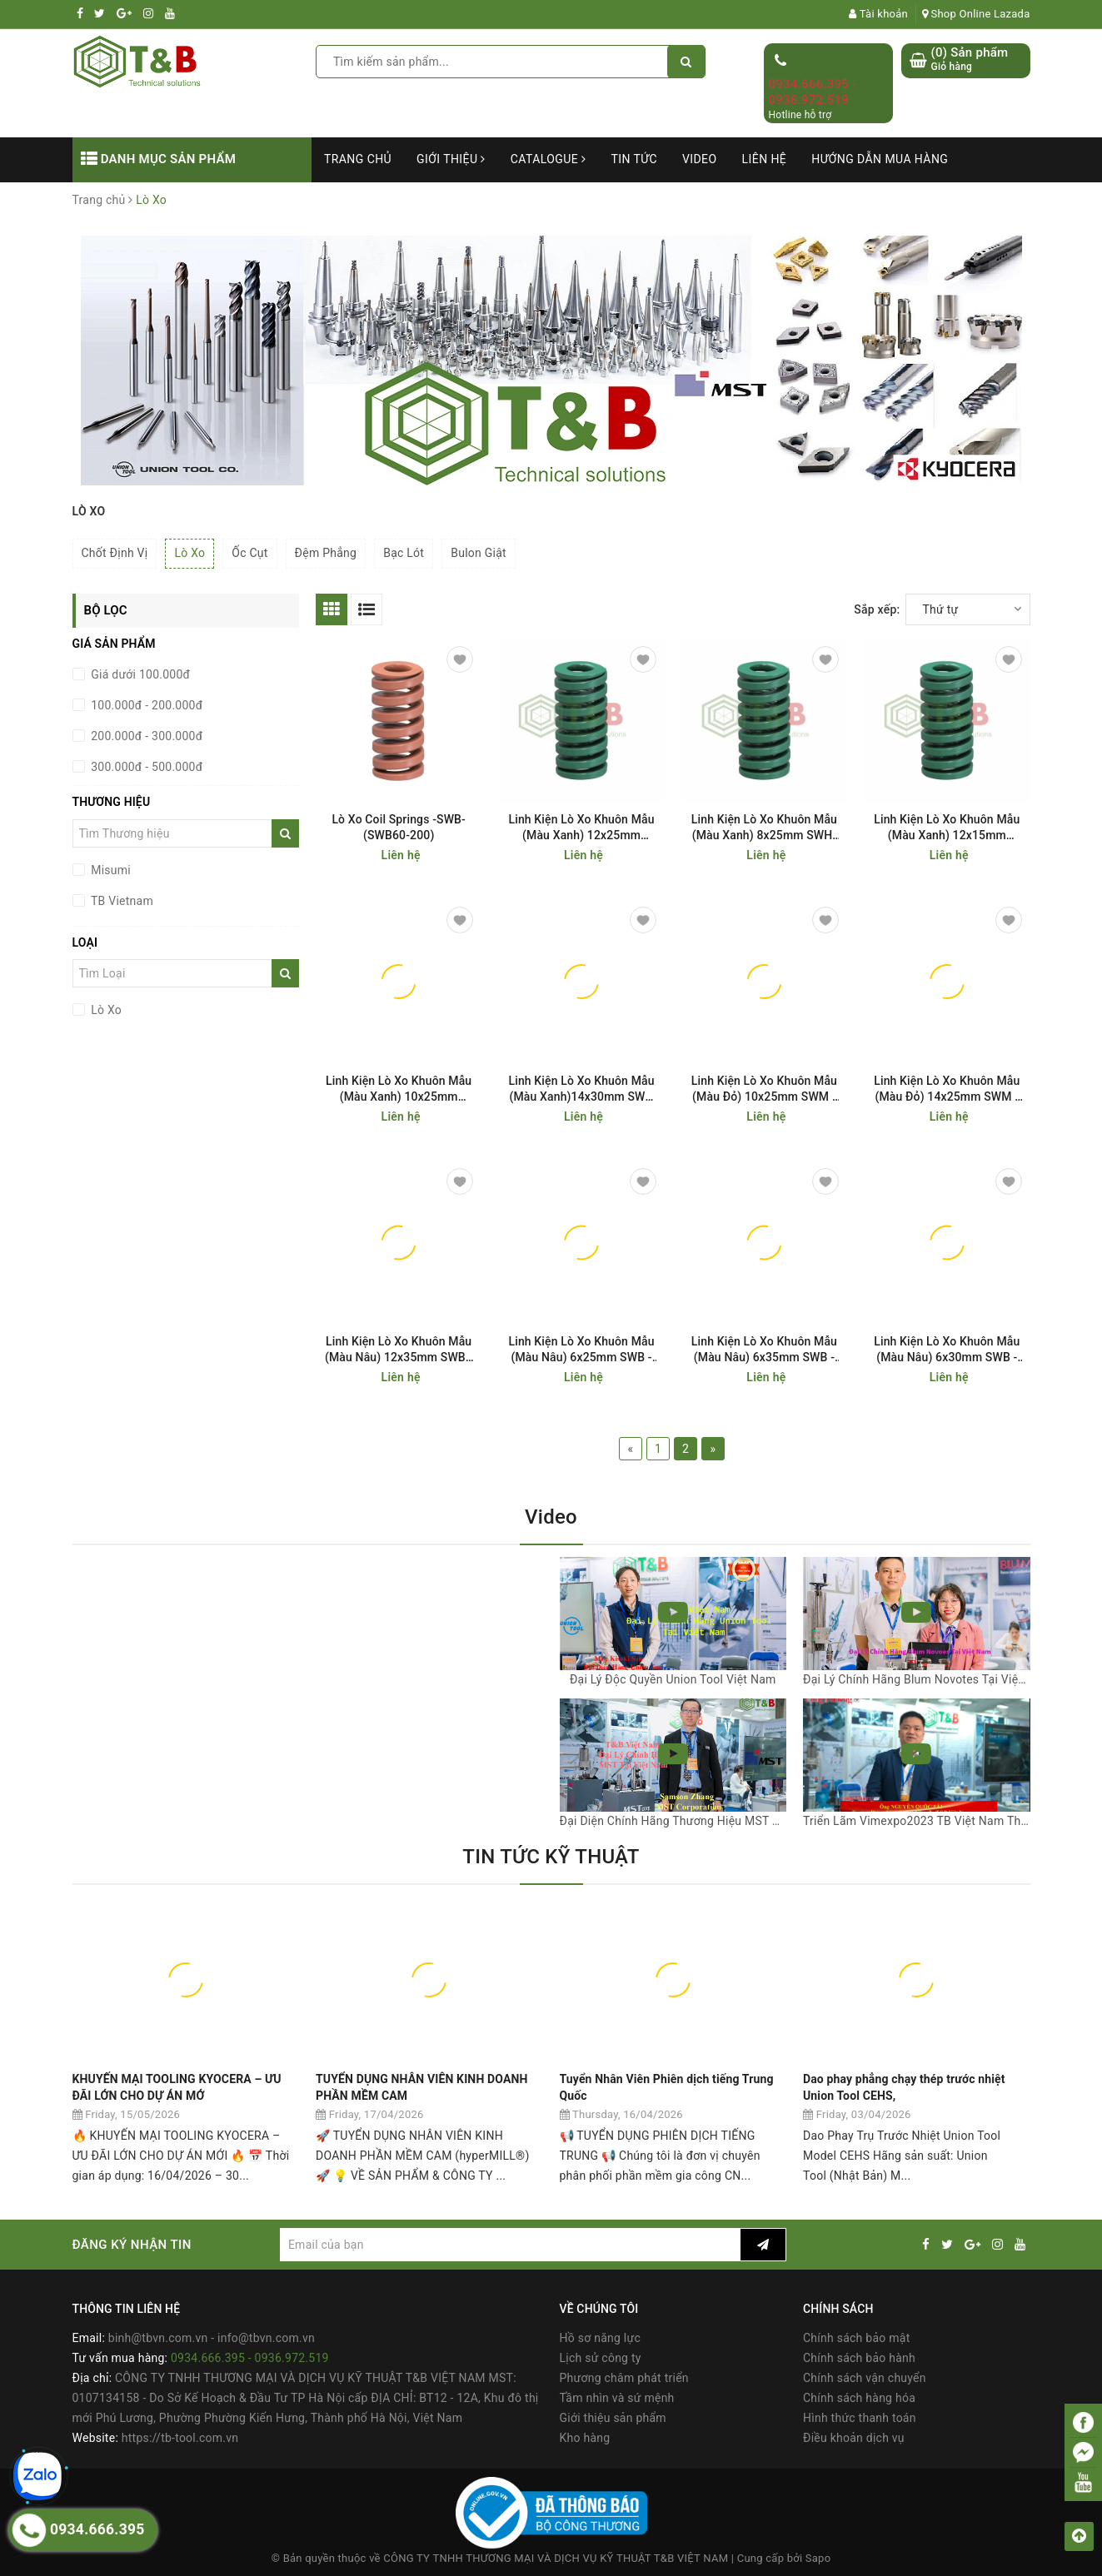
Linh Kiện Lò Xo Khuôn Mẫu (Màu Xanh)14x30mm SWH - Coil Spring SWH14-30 (581, 1089)
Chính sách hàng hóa (859, 2397)
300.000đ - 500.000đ (145, 766)
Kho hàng (585, 2437)
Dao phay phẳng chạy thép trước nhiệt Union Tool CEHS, (904, 2087)
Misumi (109, 870)
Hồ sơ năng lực (600, 2338)
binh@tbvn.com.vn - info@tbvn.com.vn (211, 2338)
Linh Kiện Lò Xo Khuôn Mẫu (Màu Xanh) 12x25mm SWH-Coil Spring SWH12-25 (581, 828)
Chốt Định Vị (115, 552)
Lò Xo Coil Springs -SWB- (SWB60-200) (399, 827)
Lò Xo (189, 552)
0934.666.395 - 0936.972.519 (813, 92)
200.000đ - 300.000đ (145, 736)
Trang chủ (357, 159)
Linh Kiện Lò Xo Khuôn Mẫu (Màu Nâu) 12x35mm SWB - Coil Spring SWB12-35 (398, 1350)
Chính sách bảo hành (859, 2358)
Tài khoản (878, 13)
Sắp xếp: (877, 609)
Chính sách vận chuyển (864, 2378)
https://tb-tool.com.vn (180, 2437)
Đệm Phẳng (326, 552)
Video (699, 159)
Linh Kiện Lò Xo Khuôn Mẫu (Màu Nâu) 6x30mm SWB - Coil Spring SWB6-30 (947, 1350)
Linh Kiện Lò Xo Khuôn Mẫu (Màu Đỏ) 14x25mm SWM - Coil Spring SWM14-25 (947, 1089)
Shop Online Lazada (976, 13)
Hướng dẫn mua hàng (879, 159)
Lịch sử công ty (600, 2358)
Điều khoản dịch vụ (854, 2437)
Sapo (818, 2558)
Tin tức (634, 159)
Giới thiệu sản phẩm (613, 2417)
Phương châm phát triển (624, 2378)
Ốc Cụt (249, 552)
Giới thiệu (451, 159)
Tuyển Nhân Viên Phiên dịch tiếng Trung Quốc (667, 2087)
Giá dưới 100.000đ (139, 674)
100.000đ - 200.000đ (145, 705)
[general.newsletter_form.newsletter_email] (510, 2244)
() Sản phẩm (970, 59)
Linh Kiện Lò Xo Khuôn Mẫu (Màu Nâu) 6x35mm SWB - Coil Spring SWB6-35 (764, 1350)
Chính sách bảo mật (856, 2338)
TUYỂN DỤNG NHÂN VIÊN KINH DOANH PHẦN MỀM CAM (422, 2087)
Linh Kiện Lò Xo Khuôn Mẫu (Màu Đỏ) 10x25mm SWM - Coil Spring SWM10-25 (764, 1089)
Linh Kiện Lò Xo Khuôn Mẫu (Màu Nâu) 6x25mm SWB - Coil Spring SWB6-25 (581, 1350)
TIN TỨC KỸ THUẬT (550, 1856)
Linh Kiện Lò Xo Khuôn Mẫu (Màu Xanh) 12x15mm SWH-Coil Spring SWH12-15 (947, 828)
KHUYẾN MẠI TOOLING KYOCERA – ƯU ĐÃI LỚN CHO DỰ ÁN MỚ (177, 2087)
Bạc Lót (403, 552)
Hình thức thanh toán (859, 2417)
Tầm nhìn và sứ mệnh (617, 2397)
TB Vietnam (120, 901)
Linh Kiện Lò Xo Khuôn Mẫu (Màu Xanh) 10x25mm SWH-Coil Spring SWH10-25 (399, 1089)
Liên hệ (764, 159)
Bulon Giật (478, 552)
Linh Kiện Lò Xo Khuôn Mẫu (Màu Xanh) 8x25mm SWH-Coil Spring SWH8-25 (764, 828)
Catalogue (548, 159)
